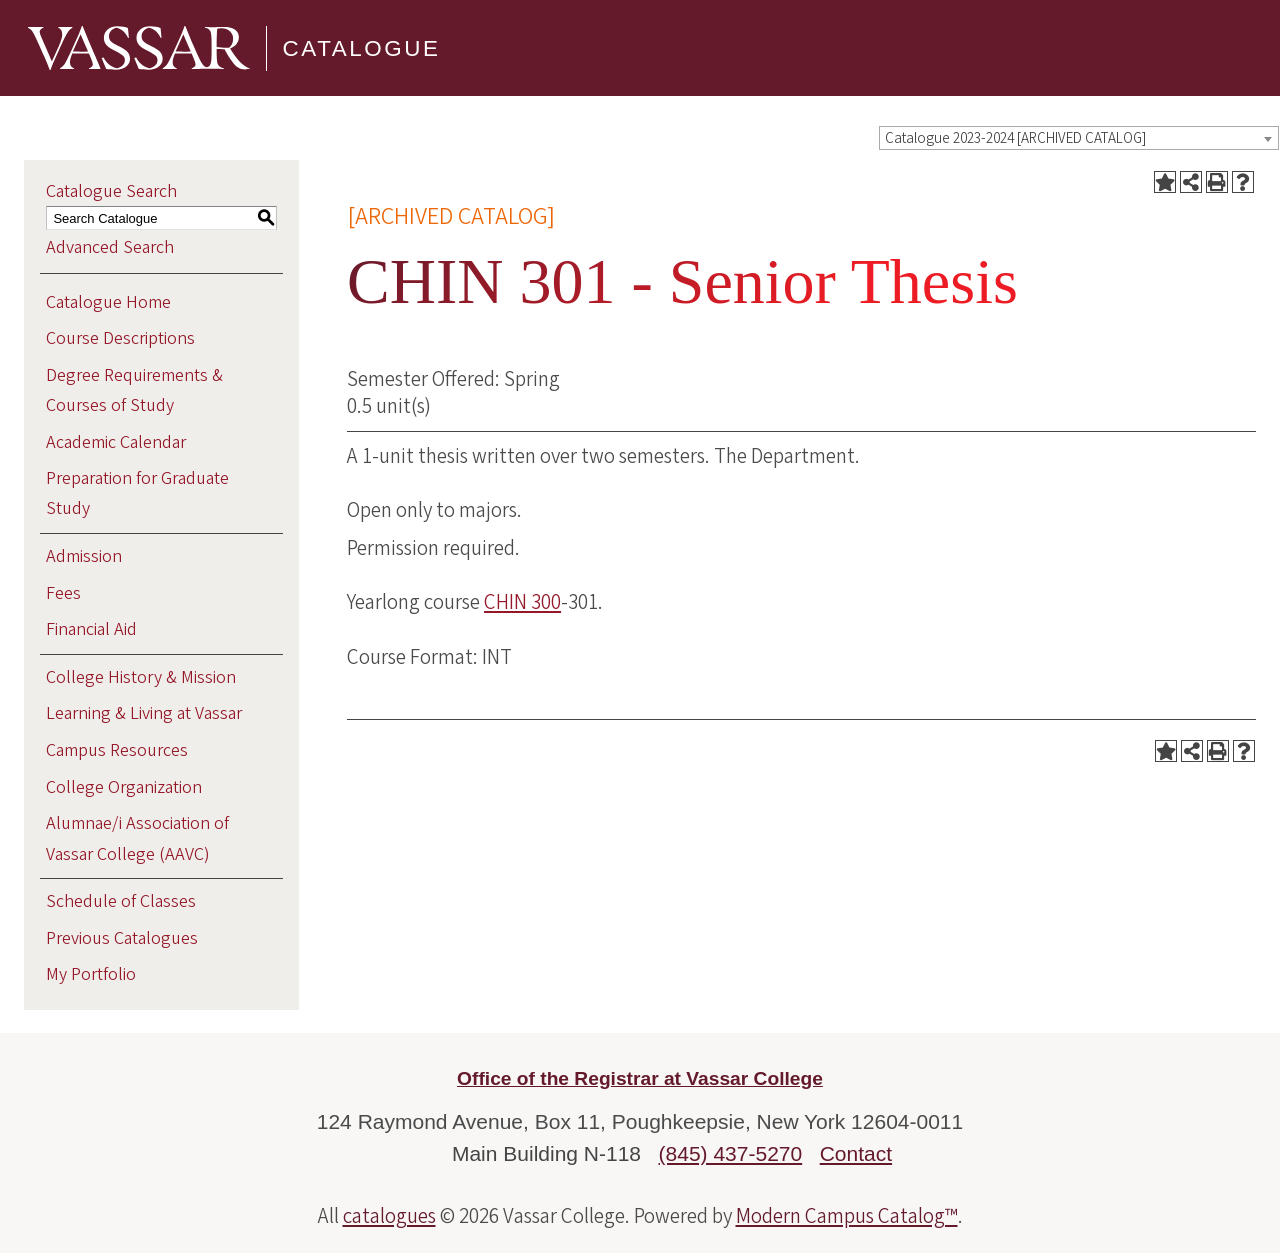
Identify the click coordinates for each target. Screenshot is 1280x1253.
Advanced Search (110, 247)
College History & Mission (141, 677)
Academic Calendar (116, 442)
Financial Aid (91, 629)
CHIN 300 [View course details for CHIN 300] (522, 602)
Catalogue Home (108, 302)
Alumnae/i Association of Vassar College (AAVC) (137, 838)
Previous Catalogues (122, 938)
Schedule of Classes (121, 901)
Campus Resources (117, 750)
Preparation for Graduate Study (137, 493)
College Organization (124, 787)
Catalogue (362, 47)
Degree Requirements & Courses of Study (134, 390)
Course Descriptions (120, 338)
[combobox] (1079, 138)
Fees (63, 593)
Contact (856, 1153)
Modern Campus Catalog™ (847, 1216)
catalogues (389, 1216)
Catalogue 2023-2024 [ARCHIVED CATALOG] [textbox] (1015, 138)
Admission (84, 556)
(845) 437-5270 (731, 1153)
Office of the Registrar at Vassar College (640, 1078)
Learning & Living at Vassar (144, 713)
